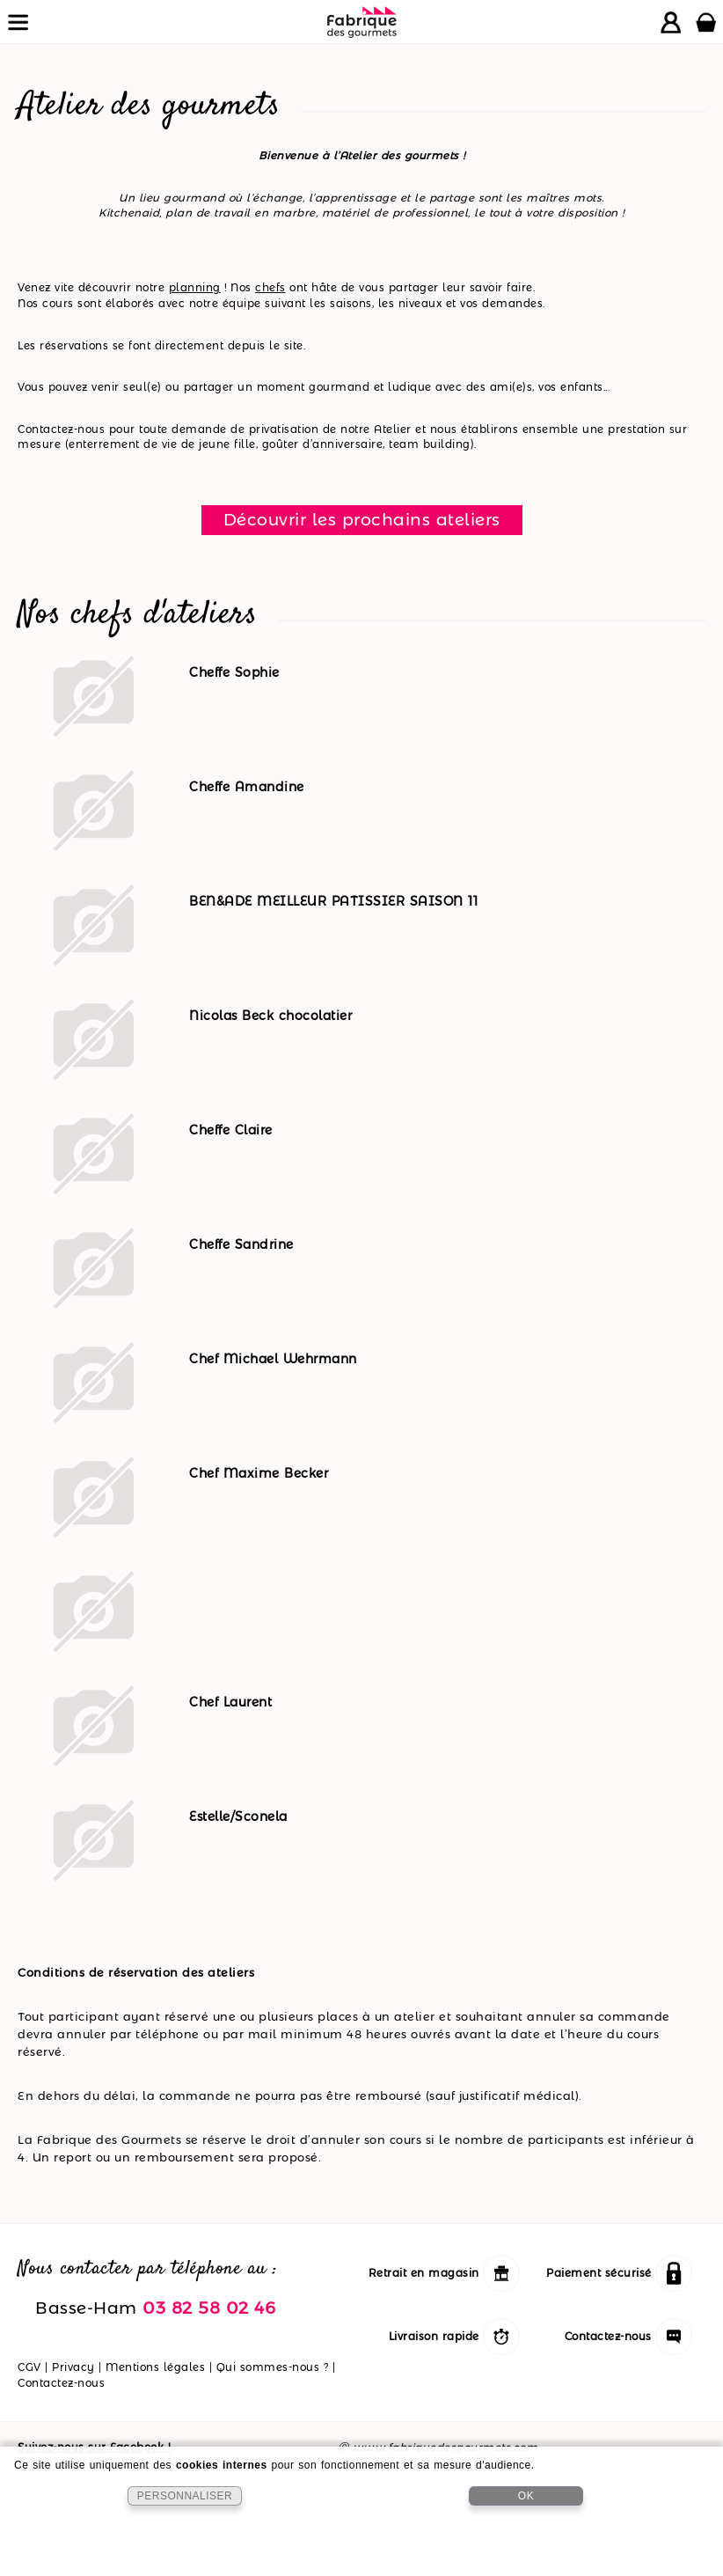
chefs (270, 287)
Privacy (73, 2367)
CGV (29, 2367)
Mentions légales (155, 2367)
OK (526, 2496)
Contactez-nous (61, 2382)
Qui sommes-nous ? (272, 2367)
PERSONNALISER (185, 2496)
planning (195, 287)
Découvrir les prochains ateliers (361, 519)
